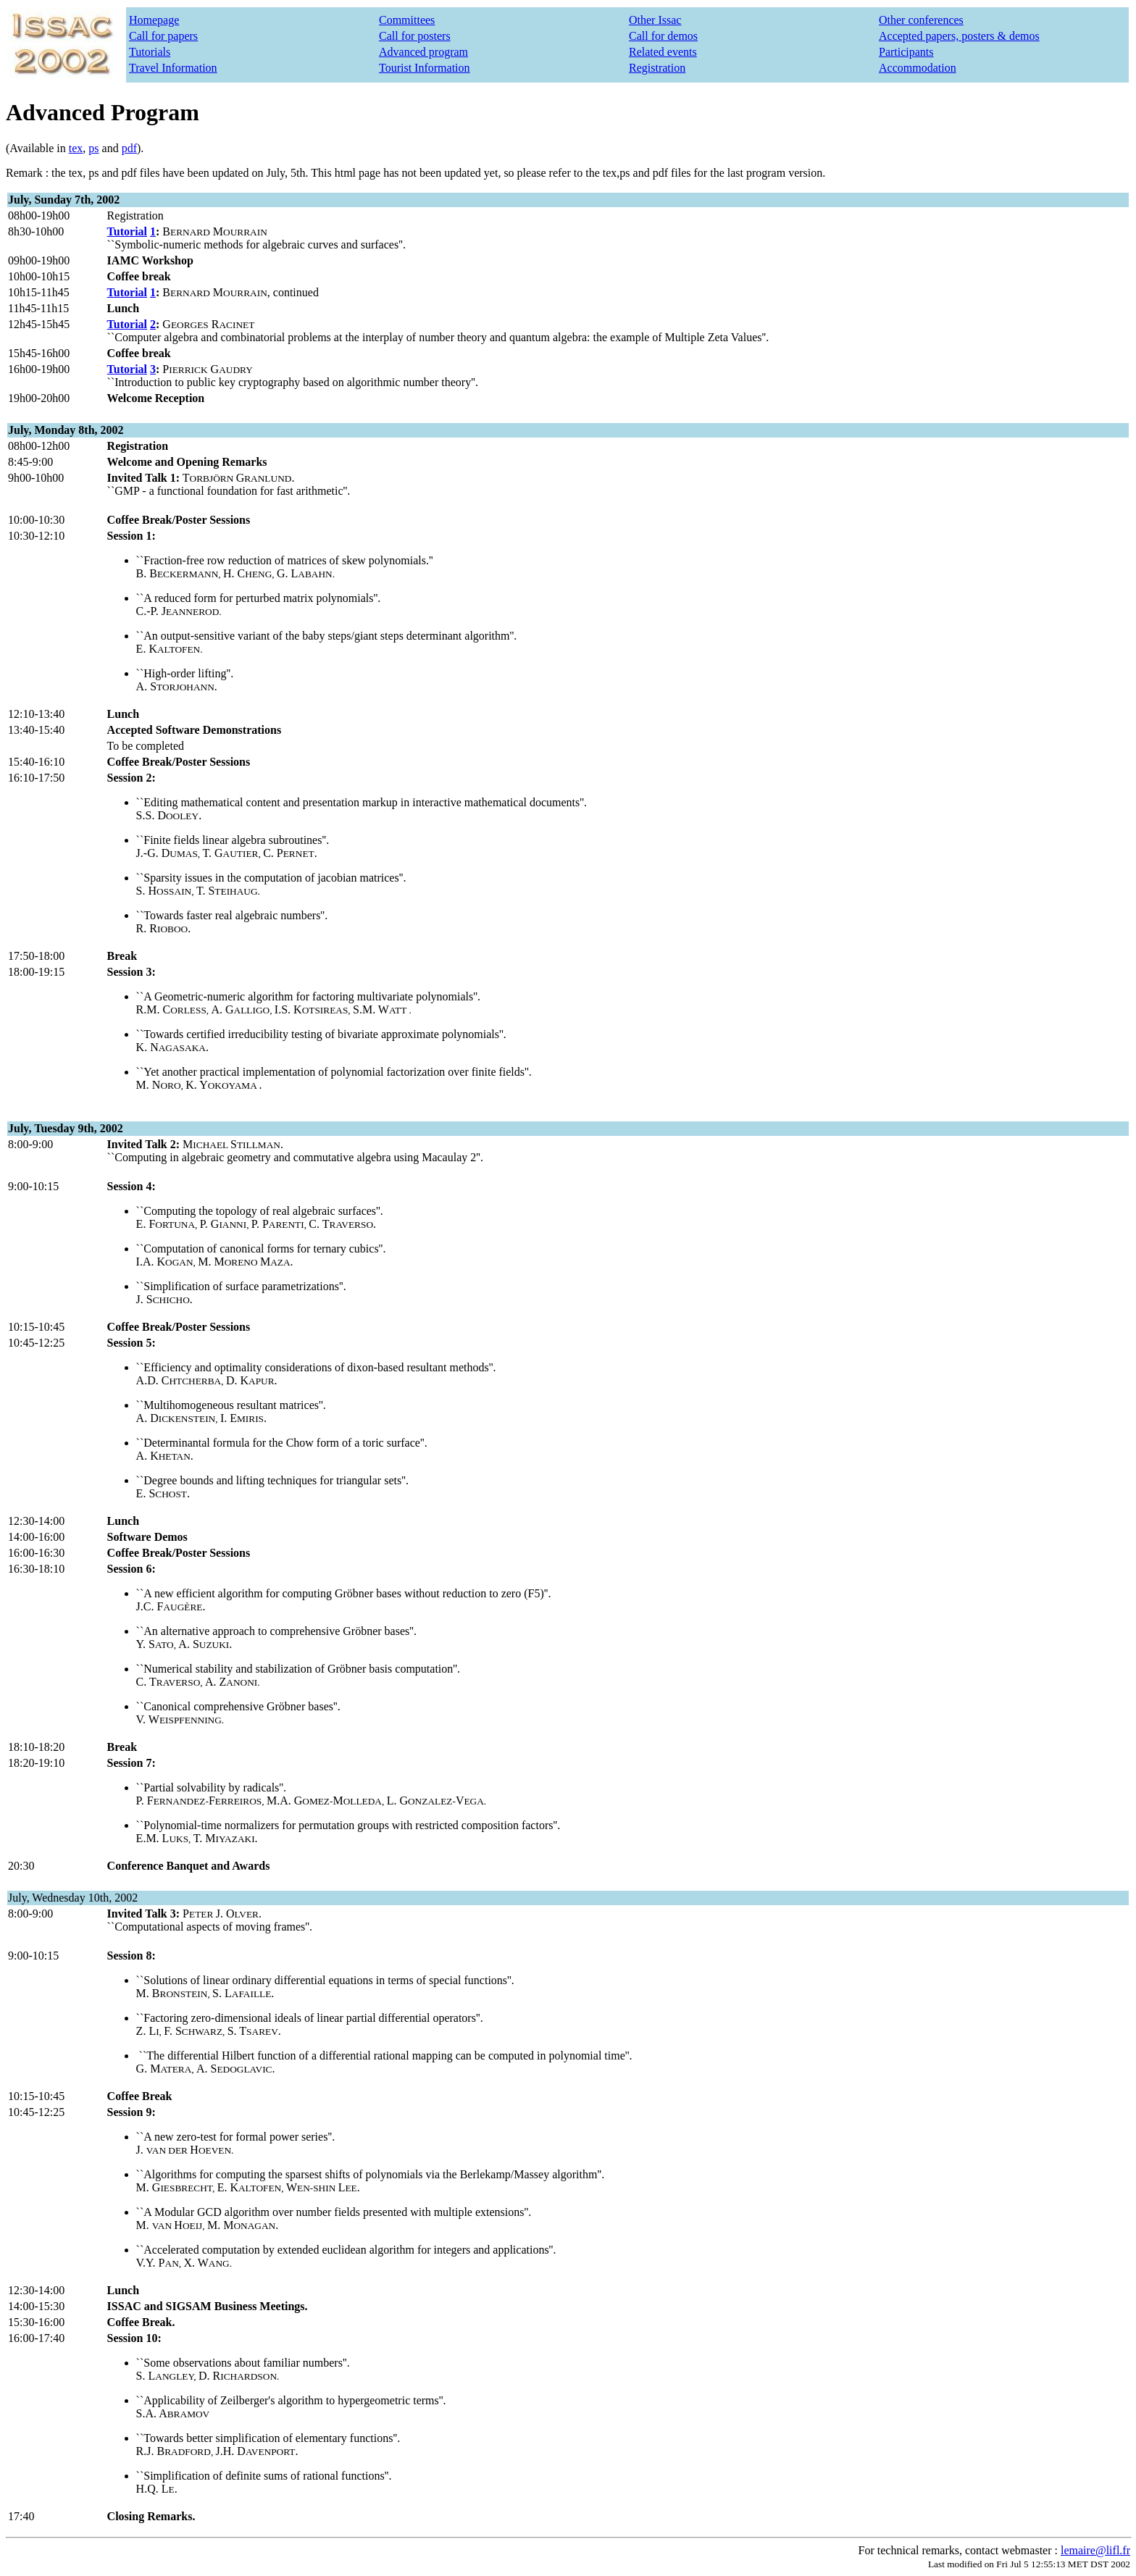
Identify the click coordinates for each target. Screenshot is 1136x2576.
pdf (129, 148)
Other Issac (655, 20)
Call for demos (663, 36)
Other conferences (921, 20)
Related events (663, 52)
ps (93, 148)
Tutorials (149, 52)
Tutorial (127, 231)
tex (76, 148)
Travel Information (173, 68)
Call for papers (163, 36)
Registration (657, 68)
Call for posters (415, 36)
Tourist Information (424, 68)
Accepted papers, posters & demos (959, 36)
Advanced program (423, 52)
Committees (407, 20)
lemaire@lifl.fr (1095, 2550)
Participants (906, 52)
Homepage (154, 20)
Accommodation (917, 68)
